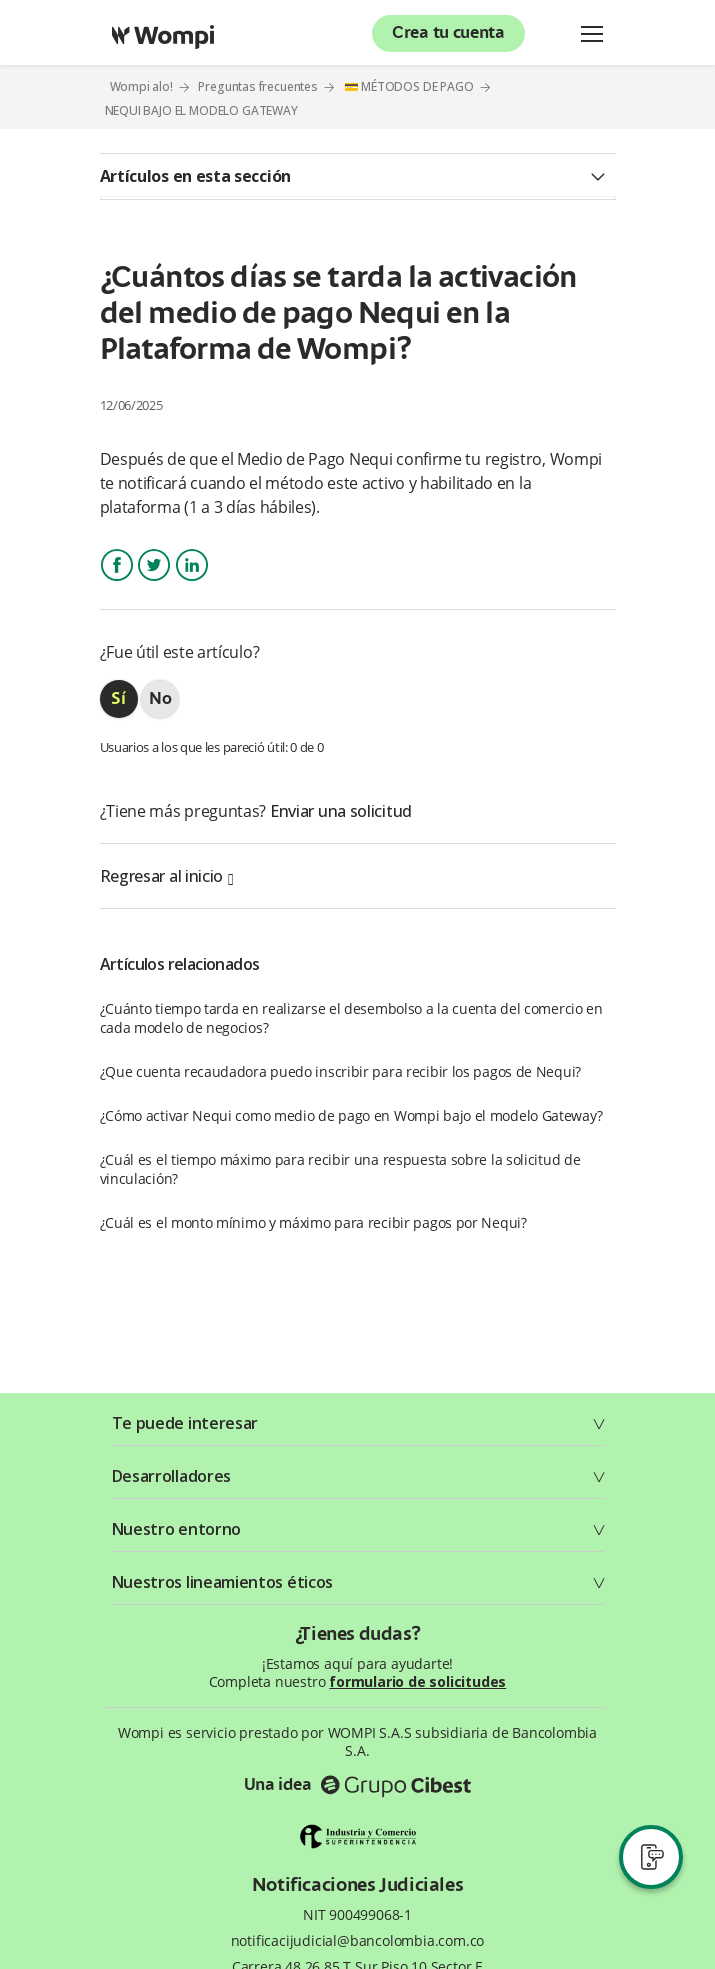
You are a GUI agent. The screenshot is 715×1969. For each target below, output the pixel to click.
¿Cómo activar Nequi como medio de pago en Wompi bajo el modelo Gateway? (351, 1115)
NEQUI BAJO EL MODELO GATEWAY (201, 111)
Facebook (117, 582)
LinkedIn (192, 582)
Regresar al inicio (167, 876)
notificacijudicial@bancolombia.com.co (358, 1941)
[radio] (119, 699)
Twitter (154, 582)
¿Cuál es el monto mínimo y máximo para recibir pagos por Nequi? (313, 1222)
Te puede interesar (185, 1423)
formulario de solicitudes (417, 1681)
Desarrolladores (172, 1476)
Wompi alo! (141, 86)
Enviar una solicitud (341, 811)
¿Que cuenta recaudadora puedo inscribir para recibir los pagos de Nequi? (340, 1071)
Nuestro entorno (177, 1529)
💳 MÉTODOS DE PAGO (409, 86)
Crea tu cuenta (448, 34)
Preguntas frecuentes (258, 86)
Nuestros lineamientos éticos (223, 1582)
